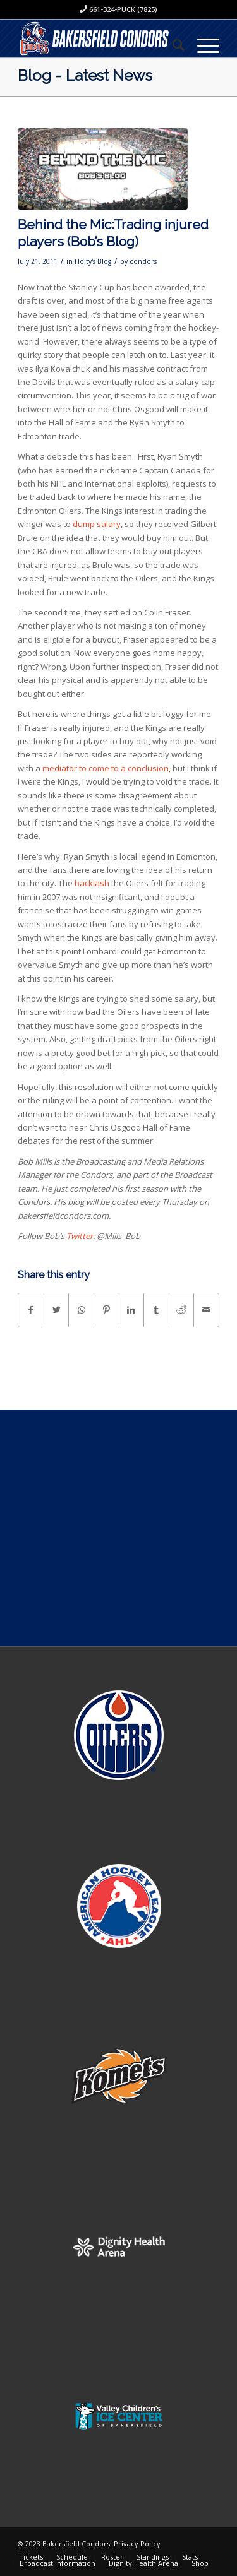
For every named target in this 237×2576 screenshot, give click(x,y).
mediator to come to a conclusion (105, 768)
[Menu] (202, 45)
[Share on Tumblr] (156, 1309)
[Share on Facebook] (31, 1309)
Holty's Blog (93, 261)
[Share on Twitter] (56, 1309)
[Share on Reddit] (181, 1309)
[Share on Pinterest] (106, 1309)
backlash (92, 883)
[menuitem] (172, 45)
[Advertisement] (118, 1528)
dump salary (97, 524)
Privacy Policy (137, 2543)
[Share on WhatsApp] (81, 1309)
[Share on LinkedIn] (131, 1309)
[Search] (172, 45)
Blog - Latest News (85, 75)
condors (143, 261)
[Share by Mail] (206, 1309)
